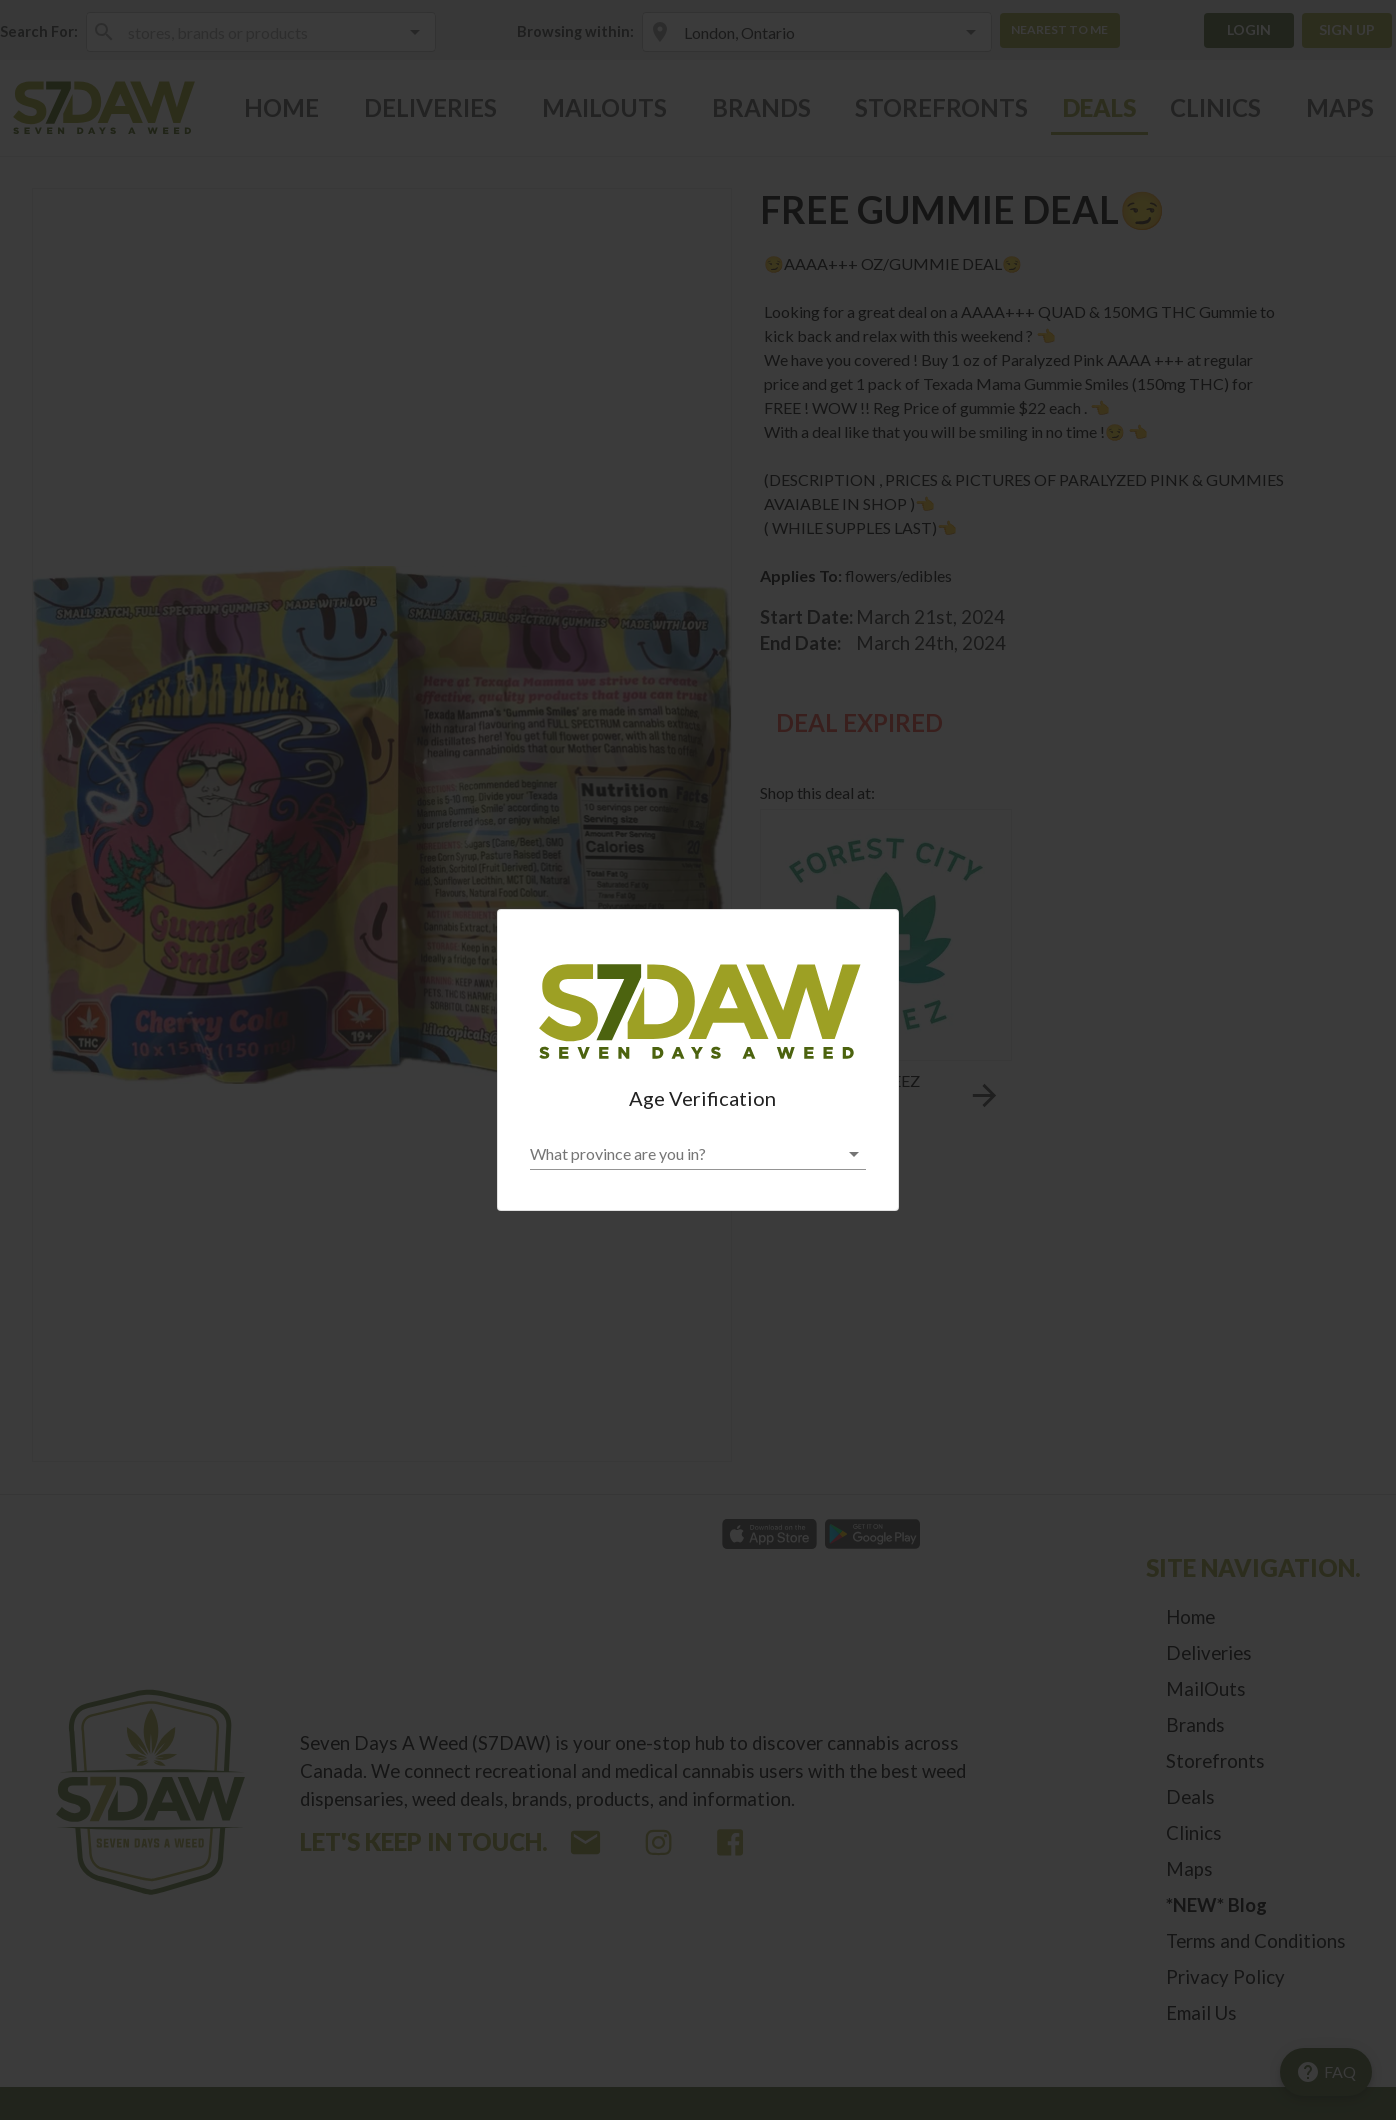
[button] (698, 1154)
